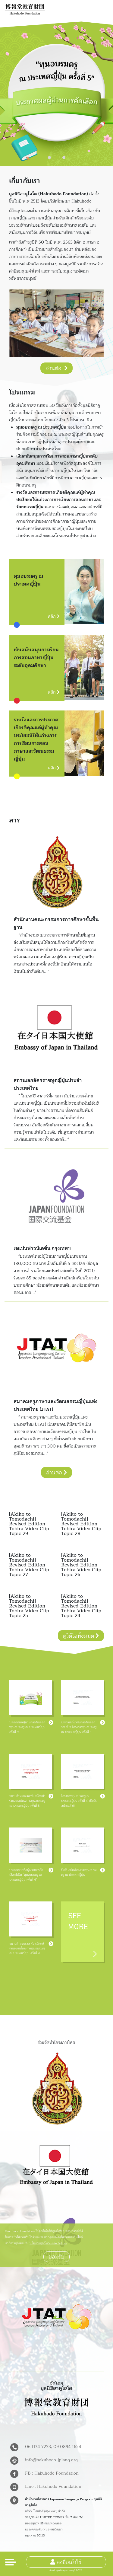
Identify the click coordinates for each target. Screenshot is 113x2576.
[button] (49, 158)
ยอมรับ (56, 2256)
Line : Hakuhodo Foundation (53, 2486)
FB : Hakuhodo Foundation (52, 2473)
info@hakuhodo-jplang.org (51, 2459)
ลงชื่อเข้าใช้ (65, 2562)
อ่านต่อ (56, 368)
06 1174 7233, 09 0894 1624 (53, 2446)
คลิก (54, 616)
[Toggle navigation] (10, 2561)
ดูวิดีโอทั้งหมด (81, 1635)
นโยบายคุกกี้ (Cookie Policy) (48, 2243)
